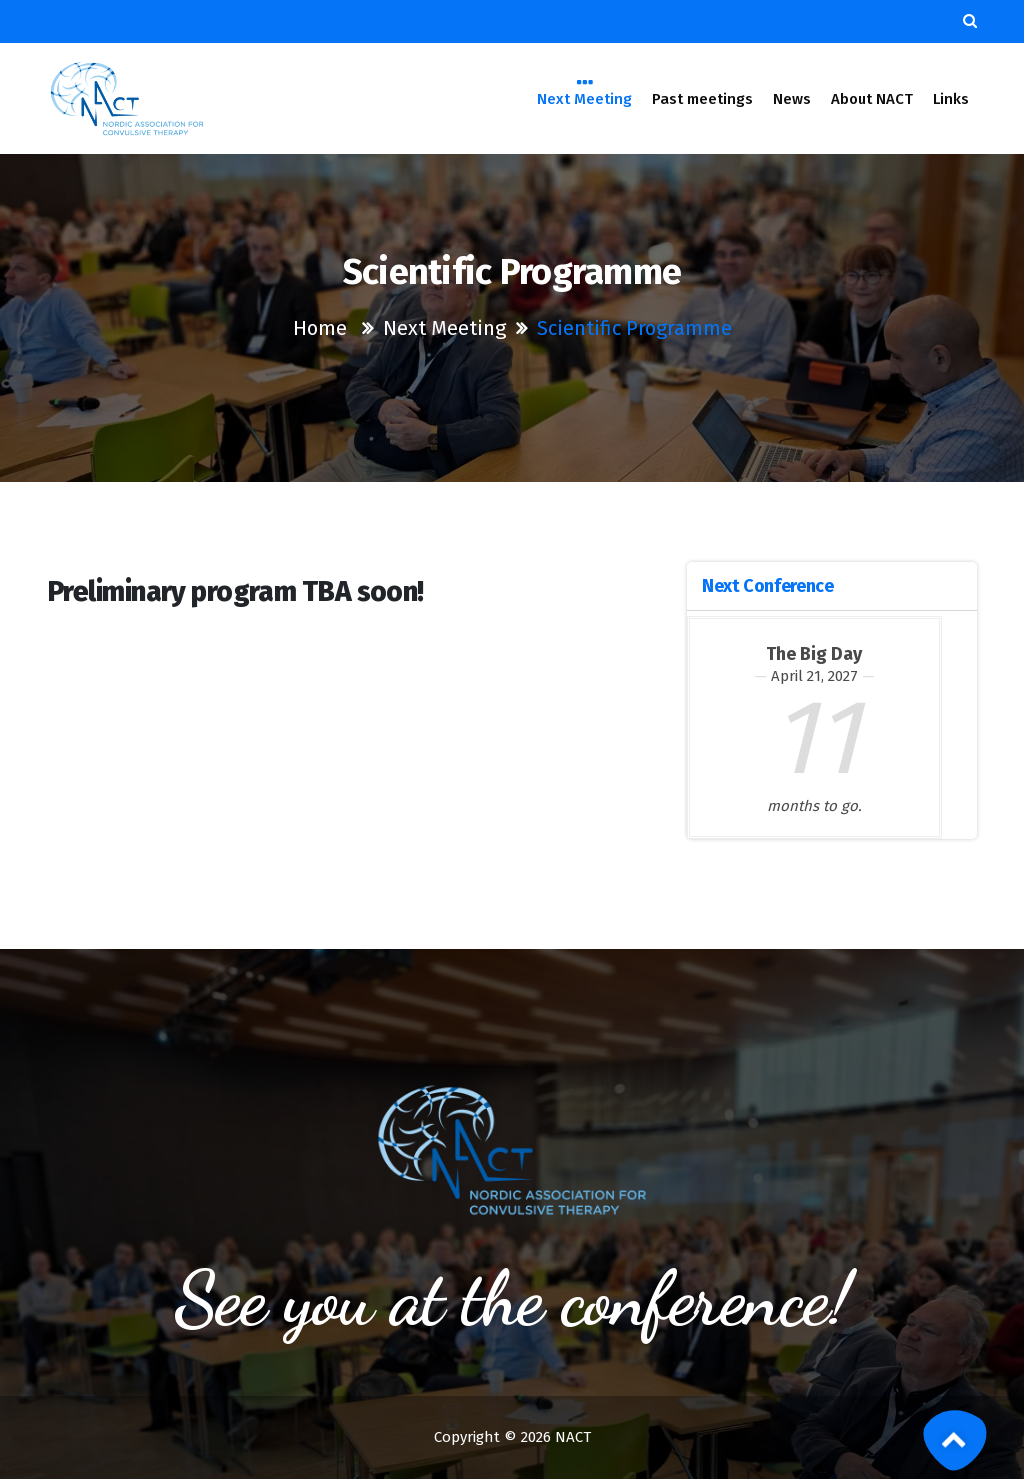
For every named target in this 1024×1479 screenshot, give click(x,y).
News (792, 99)
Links (951, 99)
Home (320, 328)
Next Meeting (584, 97)
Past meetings (702, 99)
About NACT (872, 99)
